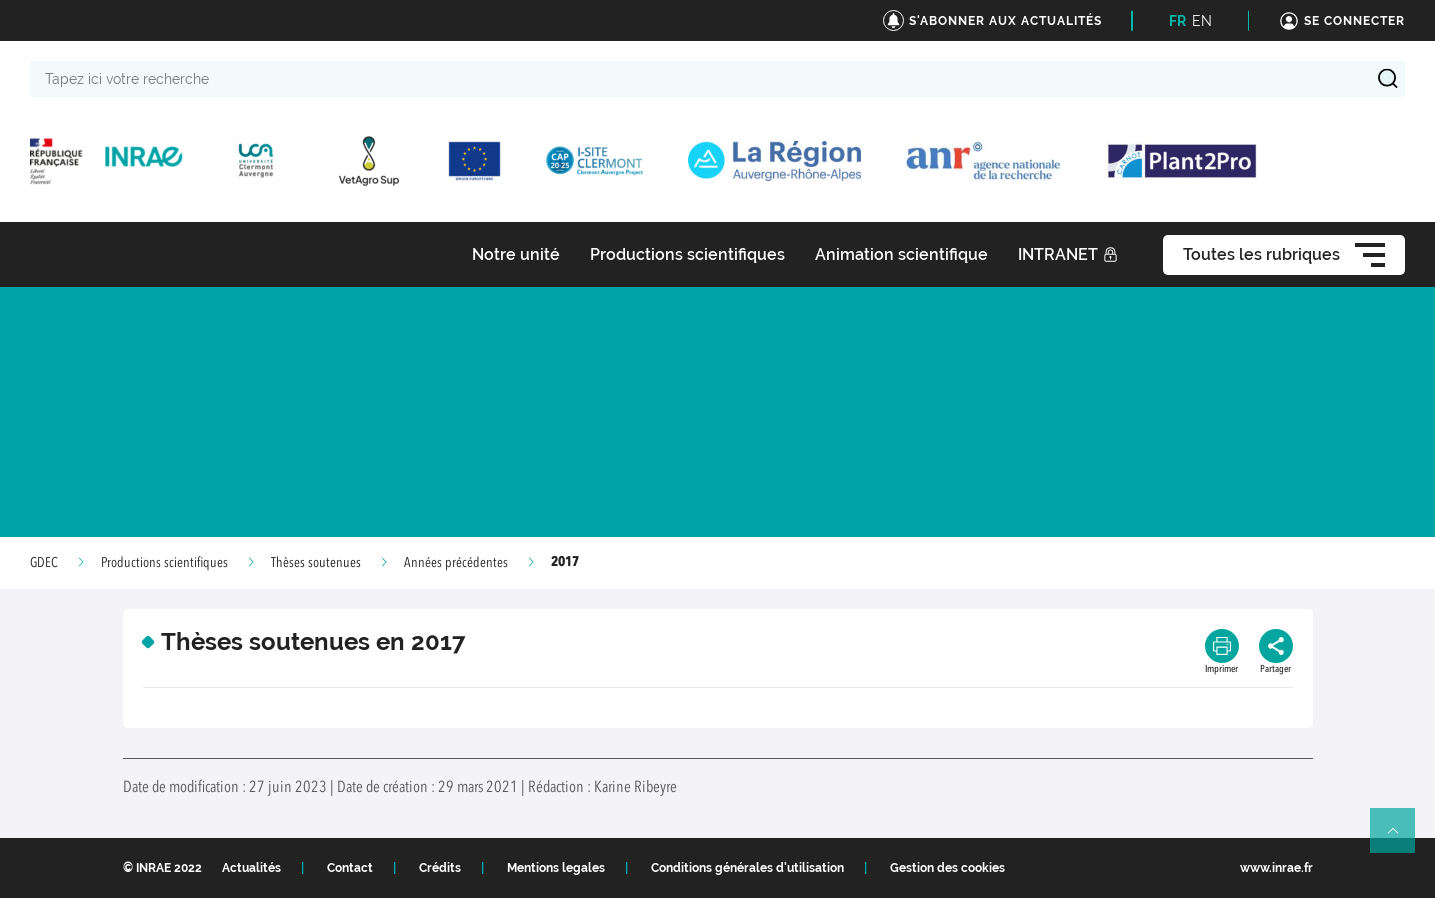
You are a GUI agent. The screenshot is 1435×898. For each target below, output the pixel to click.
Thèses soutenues (316, 563)
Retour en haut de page (1401, 839)
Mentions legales (556, 868)
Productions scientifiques (164, 563)
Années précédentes (456, 563)
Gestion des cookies (947, 868)
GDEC (44, 563)
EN (1202, 21)
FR (1177, 21)
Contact (350, 868)
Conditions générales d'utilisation (747, 868)
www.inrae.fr (1276, 868)
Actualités (251, 868)
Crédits (440, 868)
